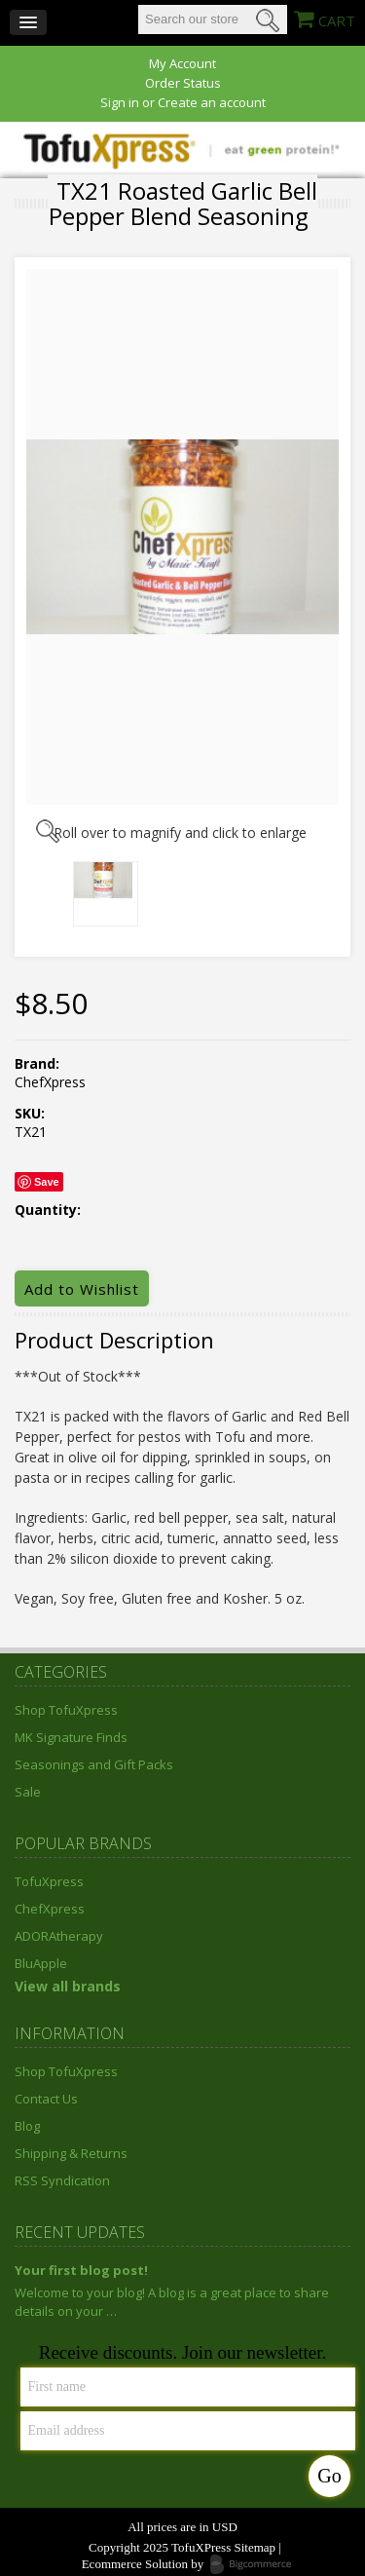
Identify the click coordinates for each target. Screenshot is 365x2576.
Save (46, 1182)
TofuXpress (49, 1881)
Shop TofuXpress (66, 1710)
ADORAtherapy (59, 1936)
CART (336, 20)
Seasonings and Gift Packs (94, 1764)
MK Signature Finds (71, 1737)
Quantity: (48, 1210)
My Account (182, 64)
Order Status (183, 83)
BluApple (41, 1963)
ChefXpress (50, 1908)
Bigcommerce (256, 2565)
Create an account (212, 102)
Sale (28, 1791)
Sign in (119, 102)
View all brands (68, 1986)
